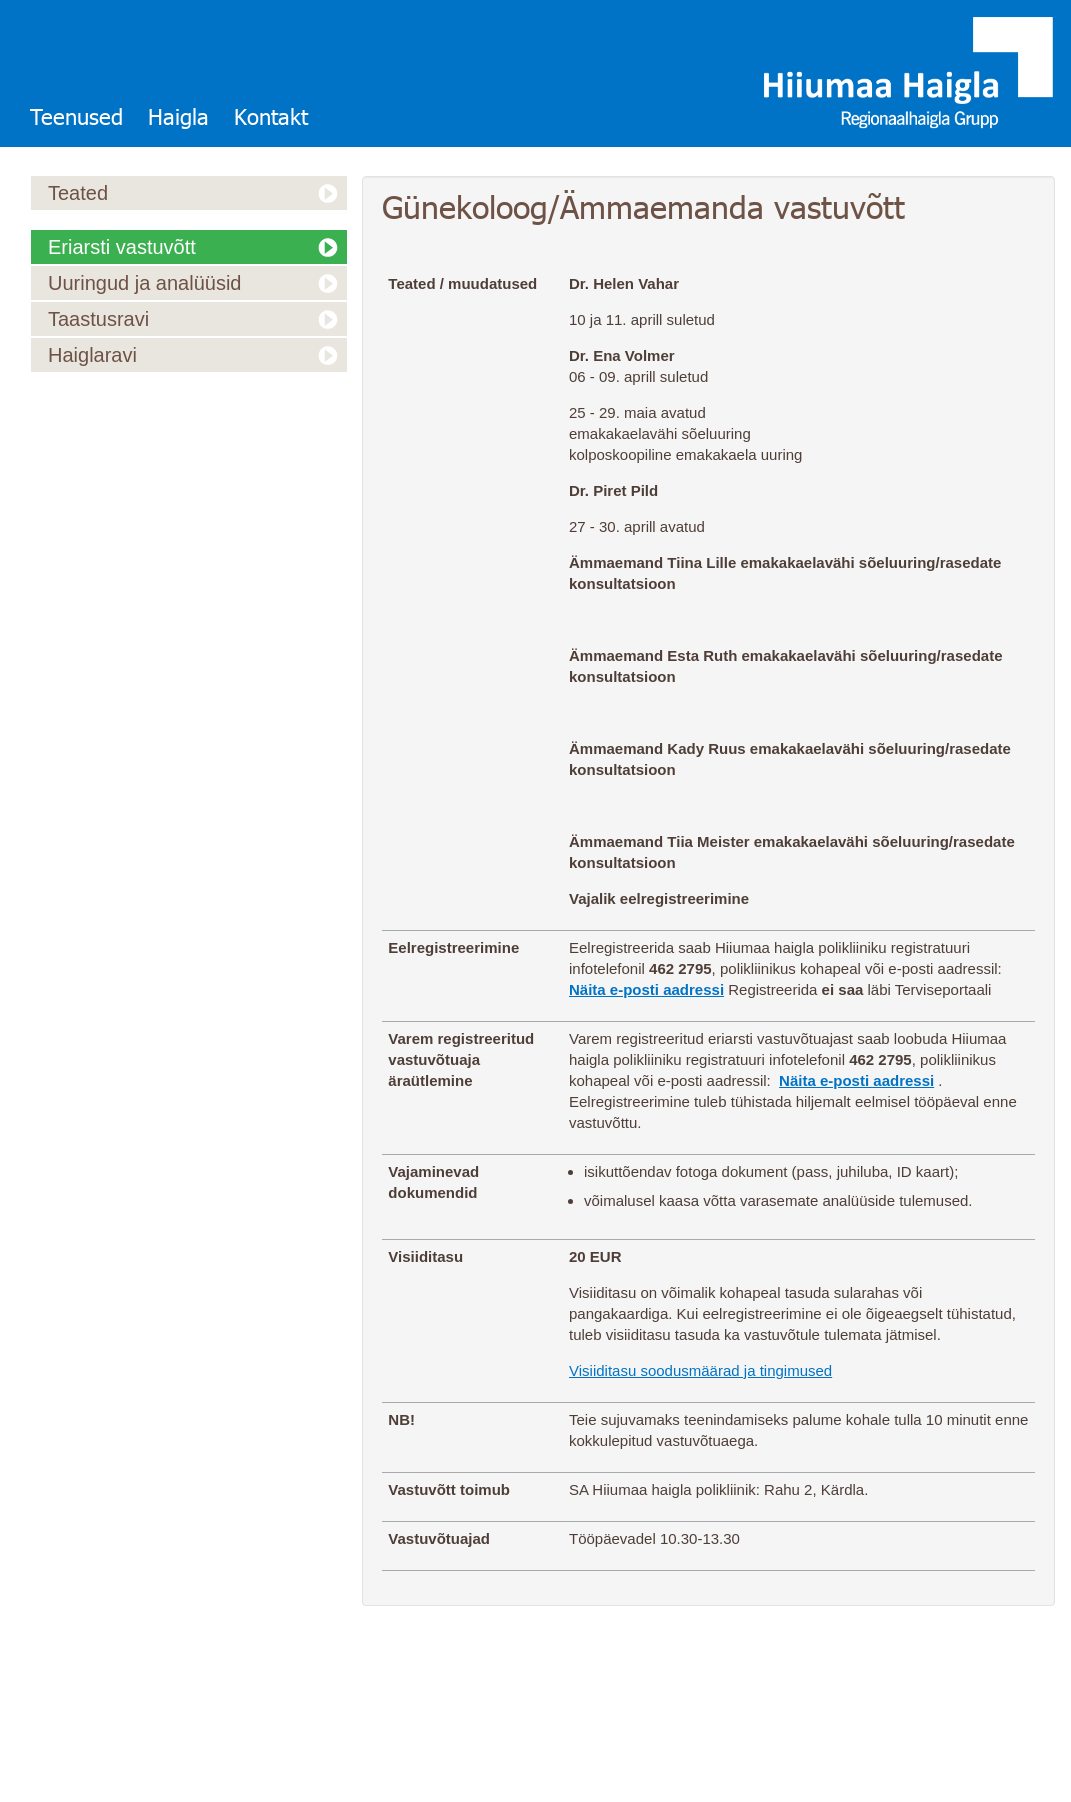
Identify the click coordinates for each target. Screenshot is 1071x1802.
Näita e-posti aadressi (646, 989)
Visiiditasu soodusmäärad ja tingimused (700, 1370)
